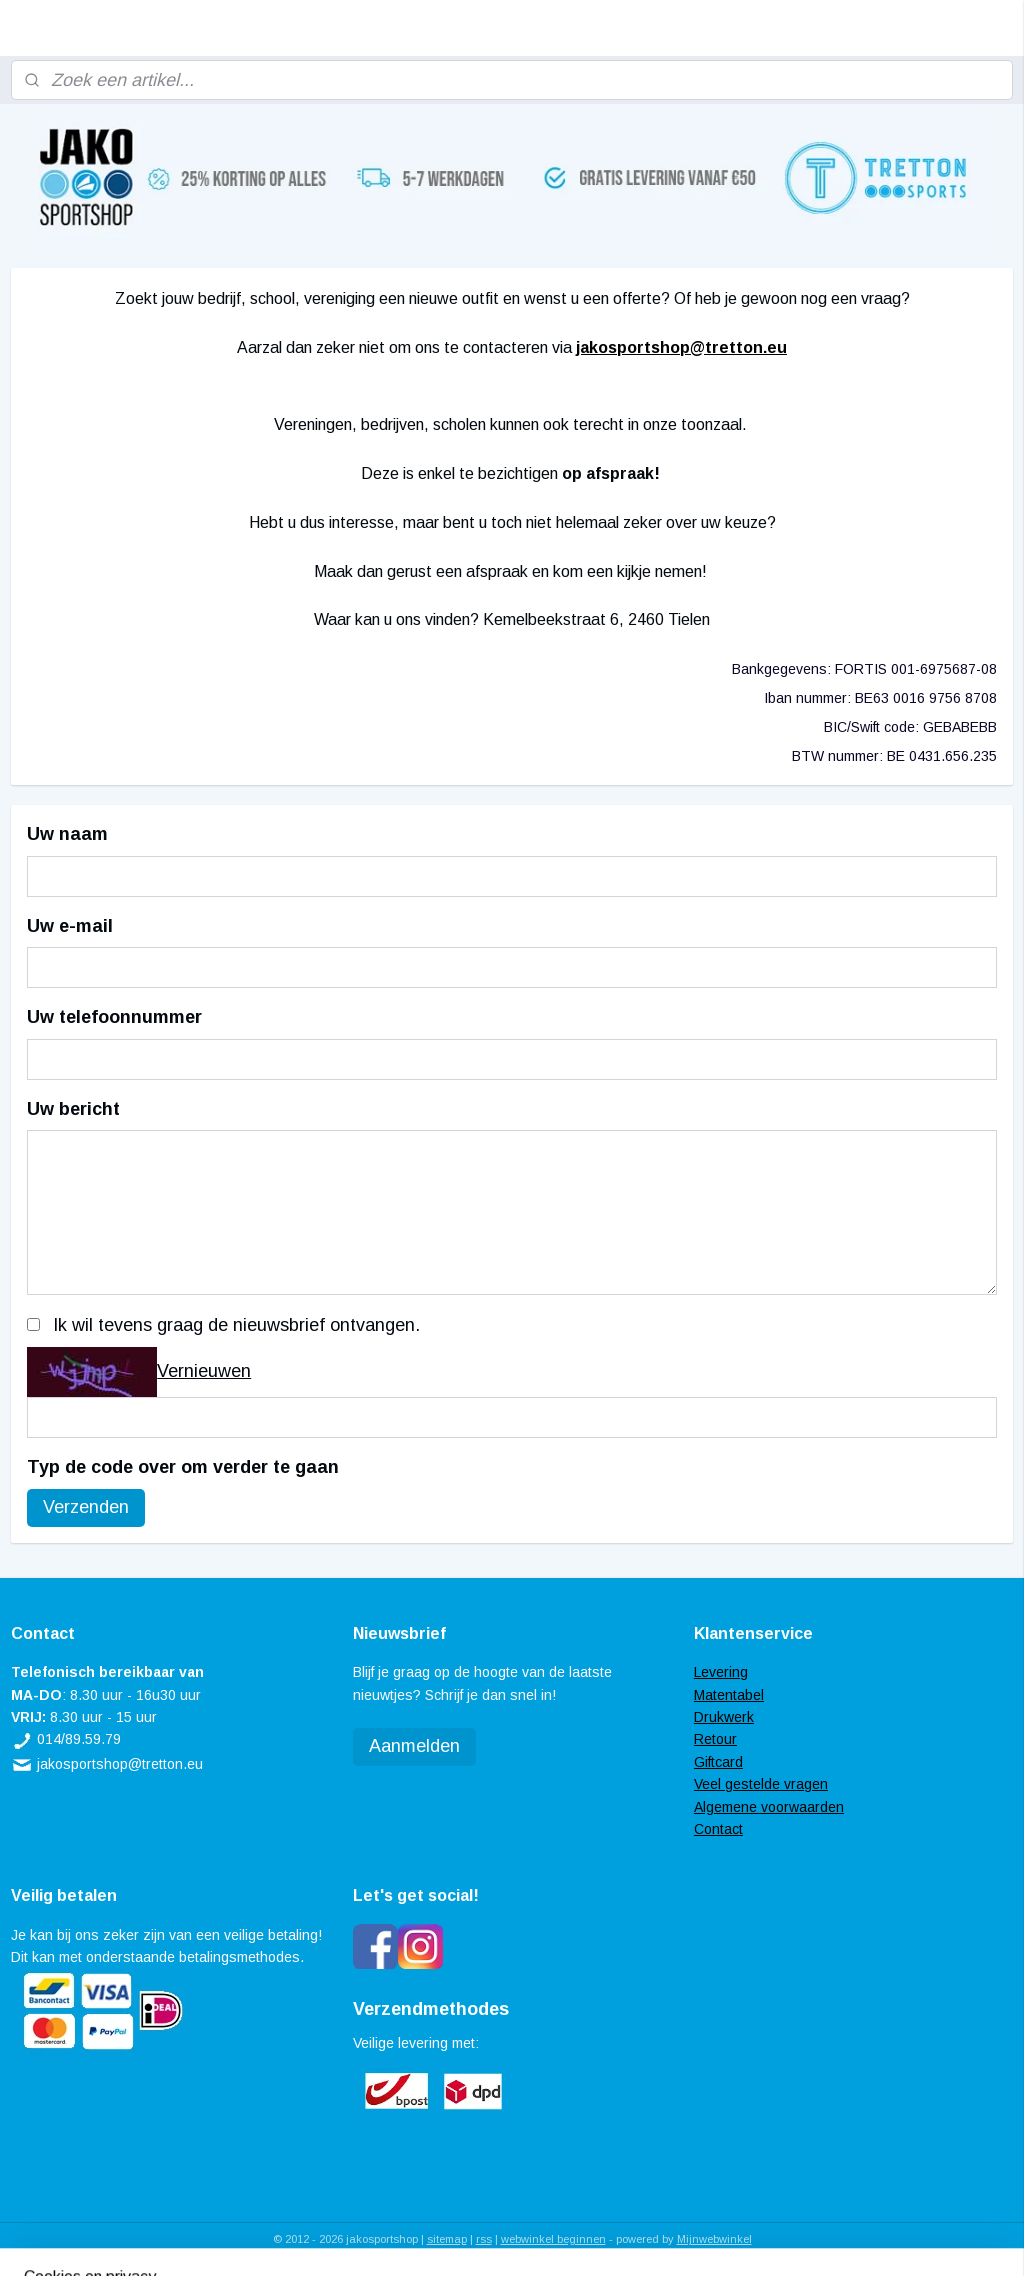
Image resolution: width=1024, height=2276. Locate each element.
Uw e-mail (70, 926)
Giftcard (718, 1762)
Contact (718, 1829)
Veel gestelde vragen (761, 1784)
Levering (721, 1672)
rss (484, 2239)
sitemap (447, 2239)
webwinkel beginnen (553, 2239)
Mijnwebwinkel (714, 2239)
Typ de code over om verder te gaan (183, 1467)
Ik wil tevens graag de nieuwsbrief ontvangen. (236, 1325)
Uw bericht (73, 1109)
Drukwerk (724, 1717)
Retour (715, 1739)
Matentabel (729, 1695)
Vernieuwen (204, 1371)
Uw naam (67, 834)
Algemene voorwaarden (769, 1807)
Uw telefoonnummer (114, 1017)
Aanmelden (414, 1746)
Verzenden (86, 1507)
